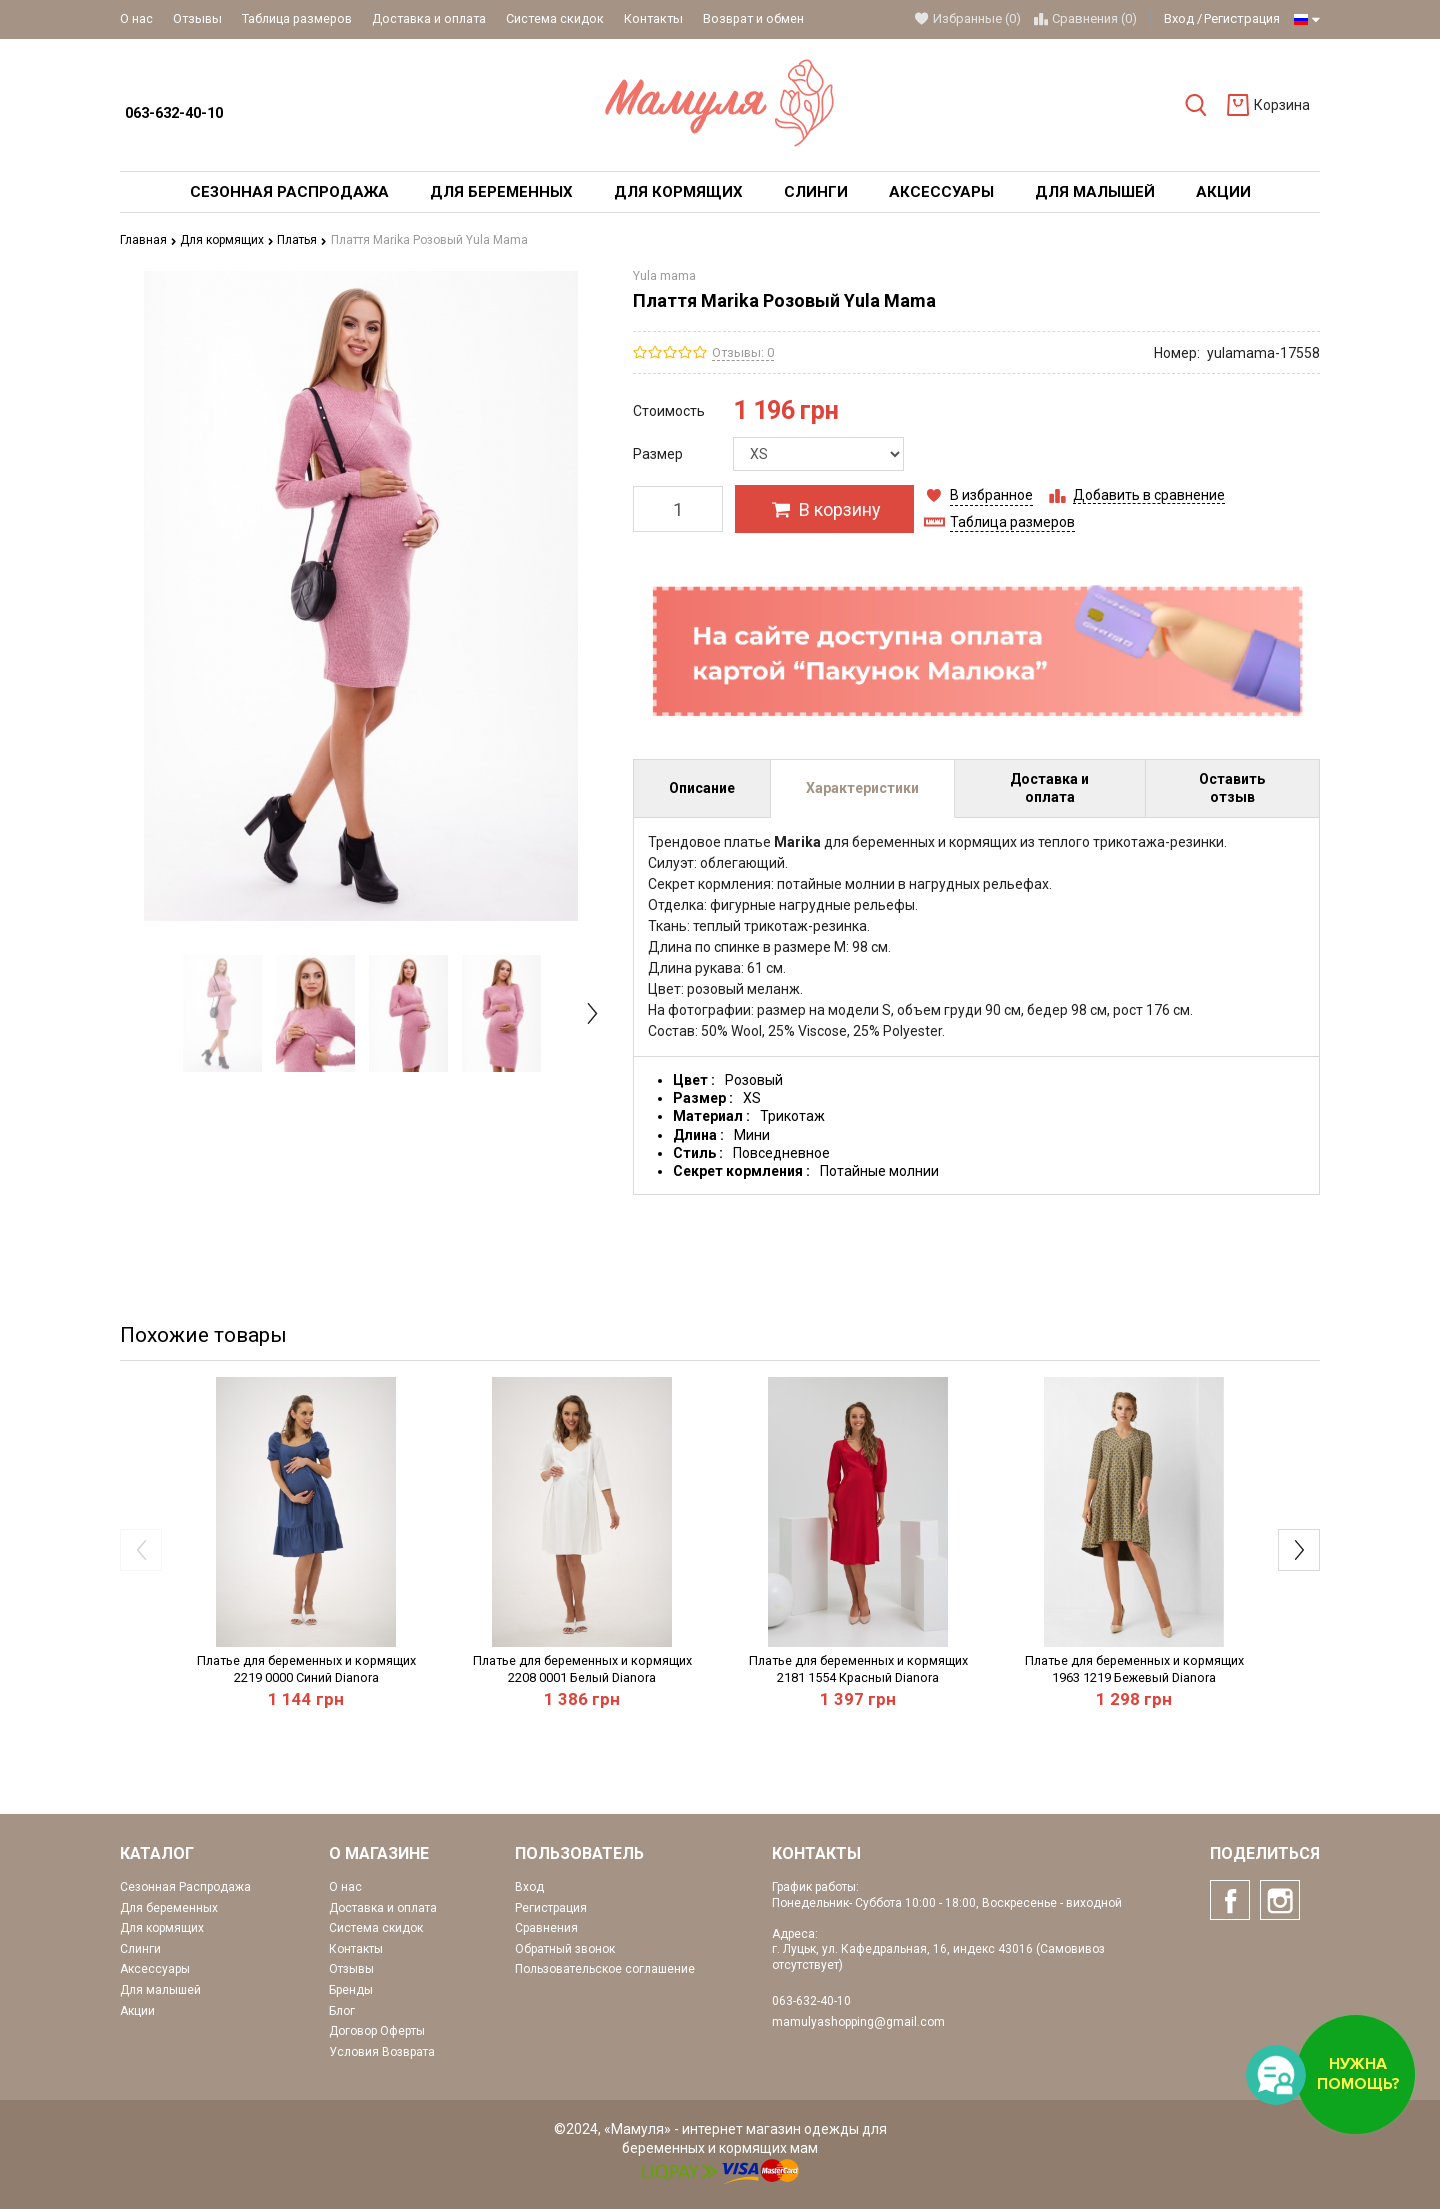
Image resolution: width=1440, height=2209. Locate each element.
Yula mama (664, 276)
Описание (702, 788)
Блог (342, 2011)
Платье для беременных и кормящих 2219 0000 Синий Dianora (306, 1668)
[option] (222, 1013)
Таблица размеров (297, 18)
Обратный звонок (565, 1949)
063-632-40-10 (174, 113)
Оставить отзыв (1232, 788)
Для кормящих (227, 240)
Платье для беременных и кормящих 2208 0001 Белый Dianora (582, 1668)
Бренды (351, 1990)
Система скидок (555, 18)
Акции (137, 2011)
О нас (136, 18)
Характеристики (862, 788)
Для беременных (169, 1908)
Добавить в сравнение (1149, 495)
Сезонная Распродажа (185, 1887)
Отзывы (197, 18)
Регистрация (1242, 18)
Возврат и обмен (753, 18)
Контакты (653, 18)
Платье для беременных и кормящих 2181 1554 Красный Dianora (858, 1668)
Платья (302, 240)
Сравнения (546, 1928)
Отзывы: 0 (743, 352)
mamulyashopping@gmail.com (858, 2022)
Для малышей (160, 1990)
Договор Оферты (377, 2031)
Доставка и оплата (429, 18)
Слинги (140, 1949)
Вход (1179, 18)
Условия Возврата (382, 2052)
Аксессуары (155, 1969)
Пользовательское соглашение (605, 1969)
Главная (148, 240)
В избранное (991, 495)
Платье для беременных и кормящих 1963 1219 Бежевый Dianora (1134, 1668)
